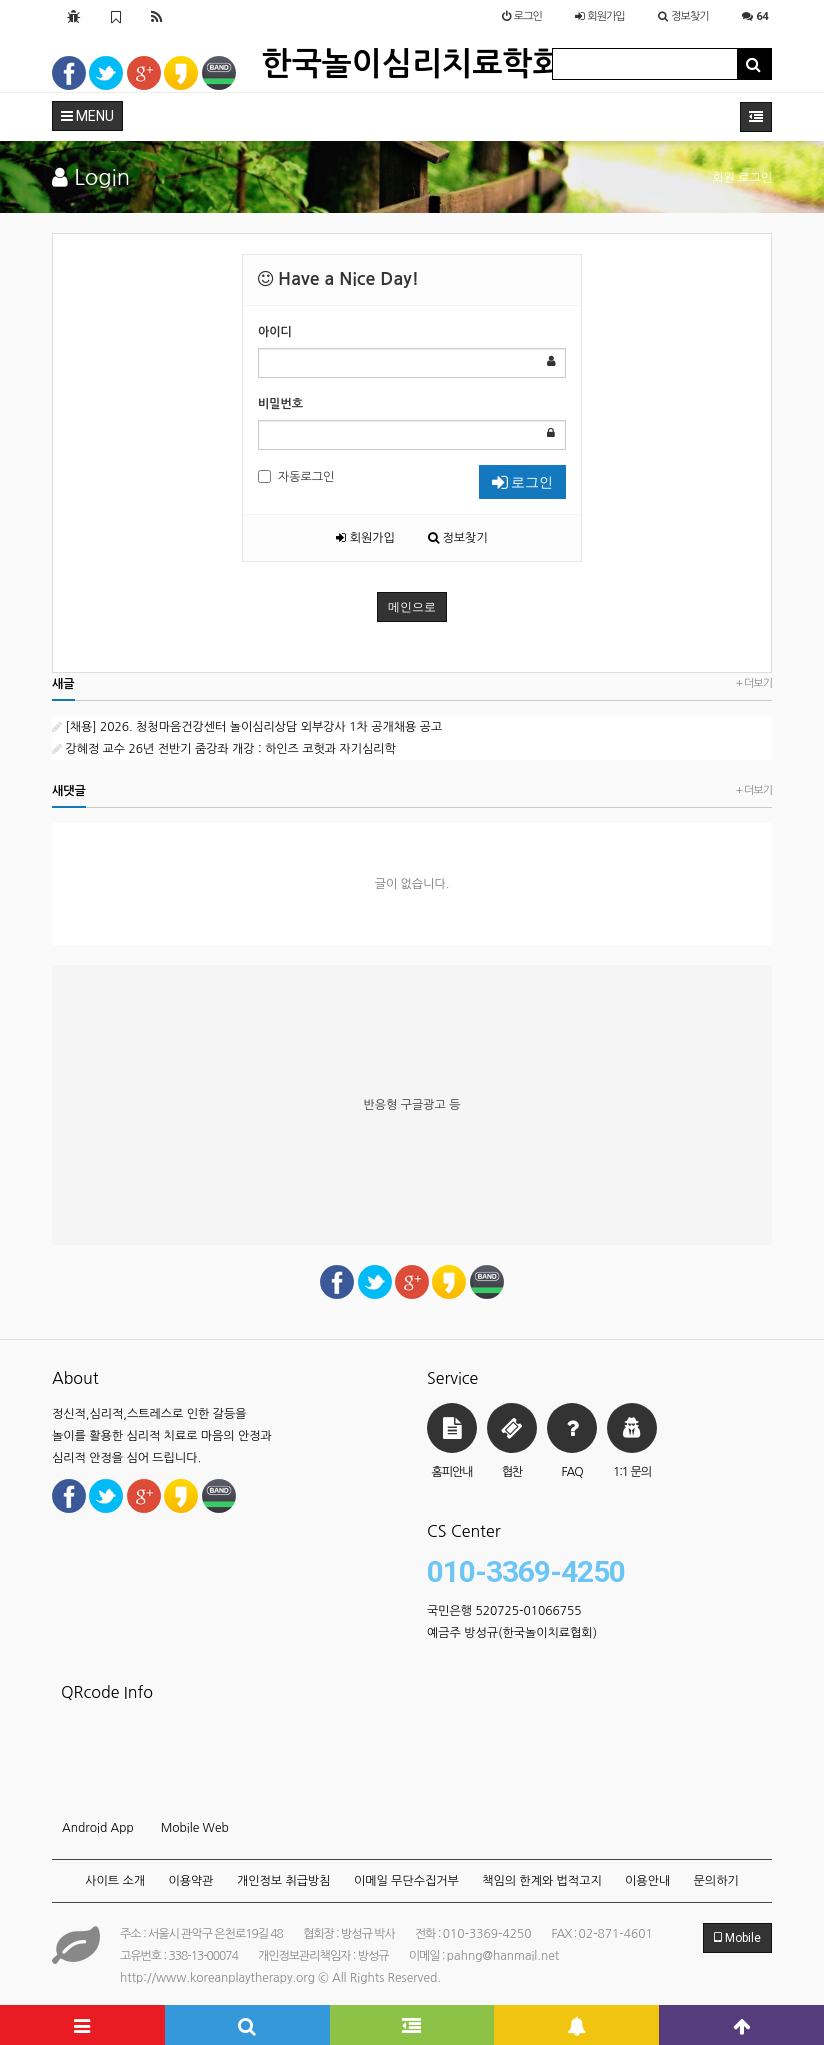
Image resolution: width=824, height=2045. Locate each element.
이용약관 (190, 1881)
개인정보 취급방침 (284, 1881)
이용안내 (647, 1881)
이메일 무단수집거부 (406, 1881)
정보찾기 (457, 538)
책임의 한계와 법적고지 (542, 1881)
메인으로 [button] (412, 607)
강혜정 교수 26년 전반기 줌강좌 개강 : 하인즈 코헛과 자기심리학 (224, 749)
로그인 (522, 482)
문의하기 (716, 1881)
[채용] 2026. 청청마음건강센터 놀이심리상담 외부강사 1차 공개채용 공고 (247, 727)
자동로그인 (296, 476)
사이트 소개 (115, 1881)
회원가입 (365, 538)
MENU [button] (87, 116)
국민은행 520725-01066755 (504, 1611)
